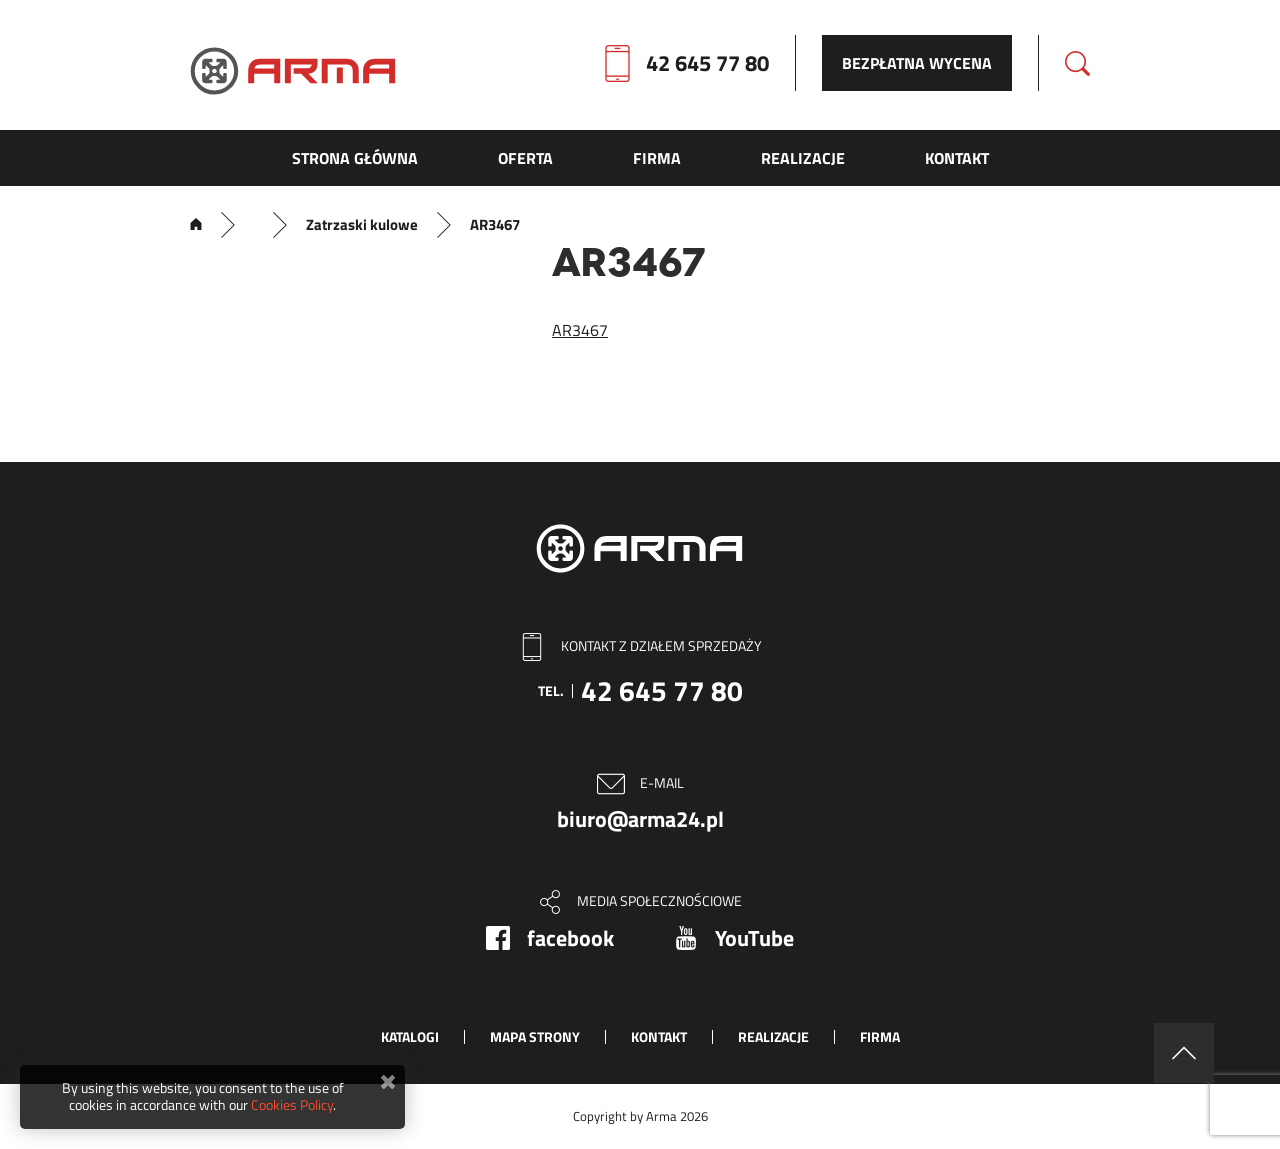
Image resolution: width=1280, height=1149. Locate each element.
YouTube (754, 938)
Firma (880, 1036)
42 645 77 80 (707, 63)
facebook (570, 938)
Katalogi (410, 1036)
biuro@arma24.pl (640, 819)
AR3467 (580, 330)
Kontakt (659, 1036)
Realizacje (773, 1036)
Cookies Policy (292, 1104)
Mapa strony (535, 1036)
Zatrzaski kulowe (362, 225)
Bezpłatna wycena (917, 63)
